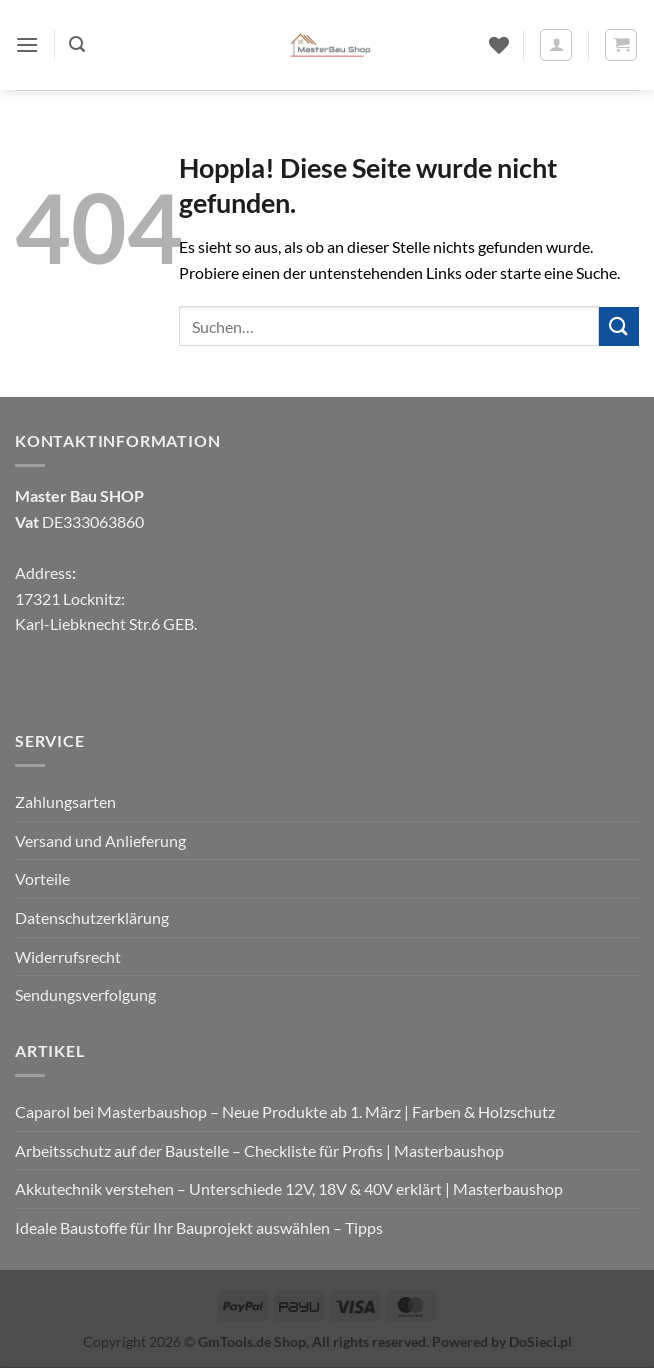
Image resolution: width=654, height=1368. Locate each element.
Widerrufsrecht (68, 956)
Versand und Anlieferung (100, 840)
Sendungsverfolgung (85, 994)
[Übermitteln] (619, 326)
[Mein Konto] (556, 45)
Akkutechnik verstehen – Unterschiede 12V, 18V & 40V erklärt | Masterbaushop (289, 1188)
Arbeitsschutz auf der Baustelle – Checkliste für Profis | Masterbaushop (259, 1150)
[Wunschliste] (499, 45)
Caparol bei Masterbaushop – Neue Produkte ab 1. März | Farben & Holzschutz (285, 1111)
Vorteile (42, 878)
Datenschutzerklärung (92, 917)
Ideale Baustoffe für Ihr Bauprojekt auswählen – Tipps (199, 1227)
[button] (27, 44)
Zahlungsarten (65, 801)
